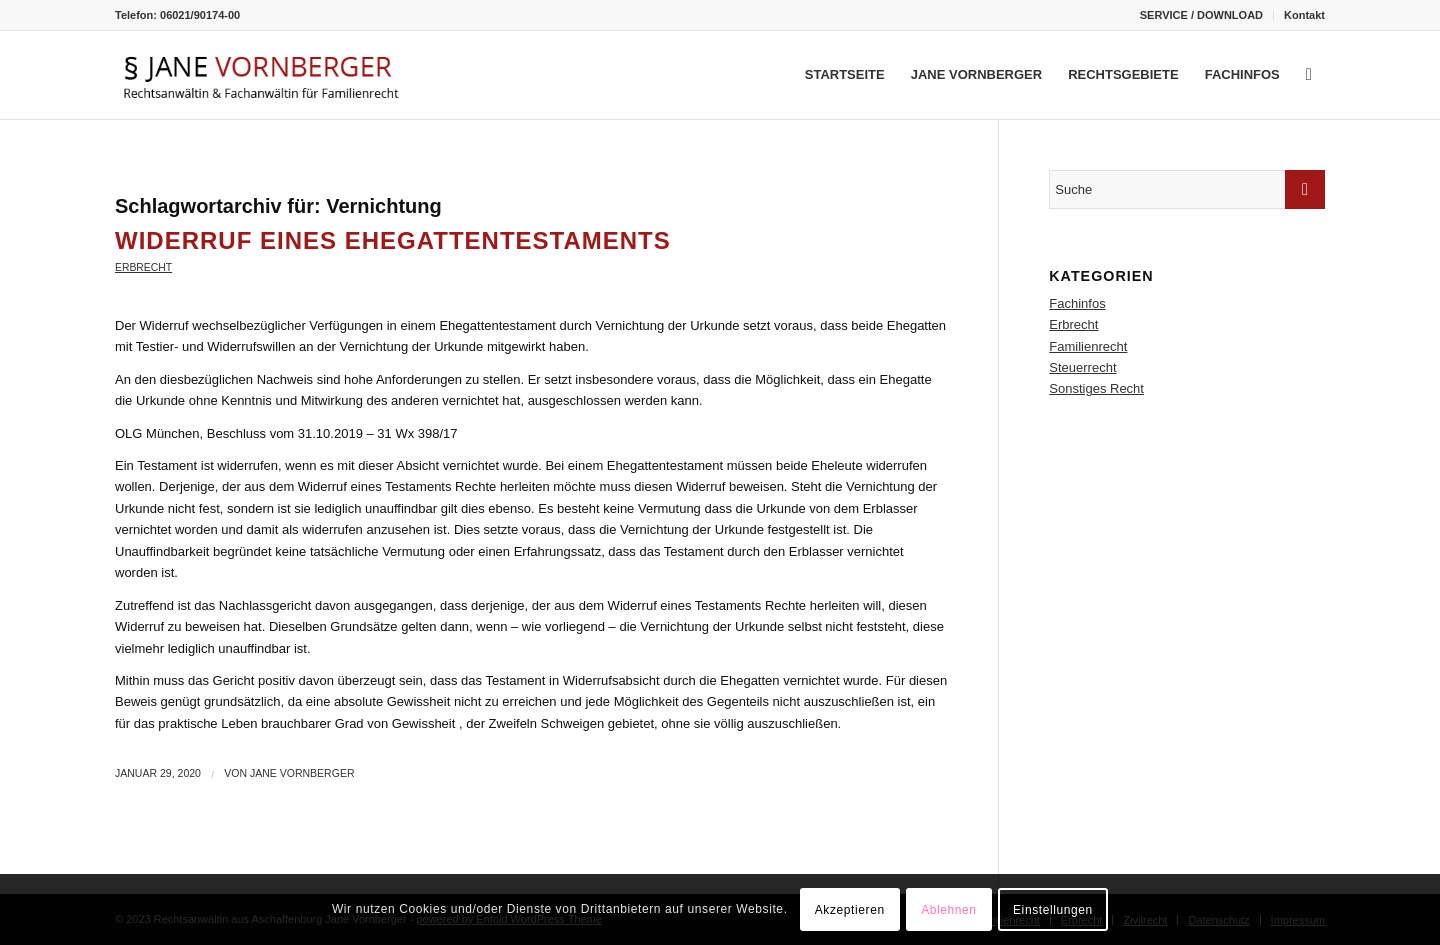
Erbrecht (143, 267)
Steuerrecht (1082, 367)
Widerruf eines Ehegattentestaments (393, 240)
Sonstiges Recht (1096, 388)
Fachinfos (1077, 303)
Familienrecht (1088, 346)
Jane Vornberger (302, 773)
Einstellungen (1053, 910)
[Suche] (1309, 75)
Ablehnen (949, 910)
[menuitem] (1202, 15)
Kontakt (1304, 15)
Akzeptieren (850, 910)
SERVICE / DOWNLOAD (1201, 15)
